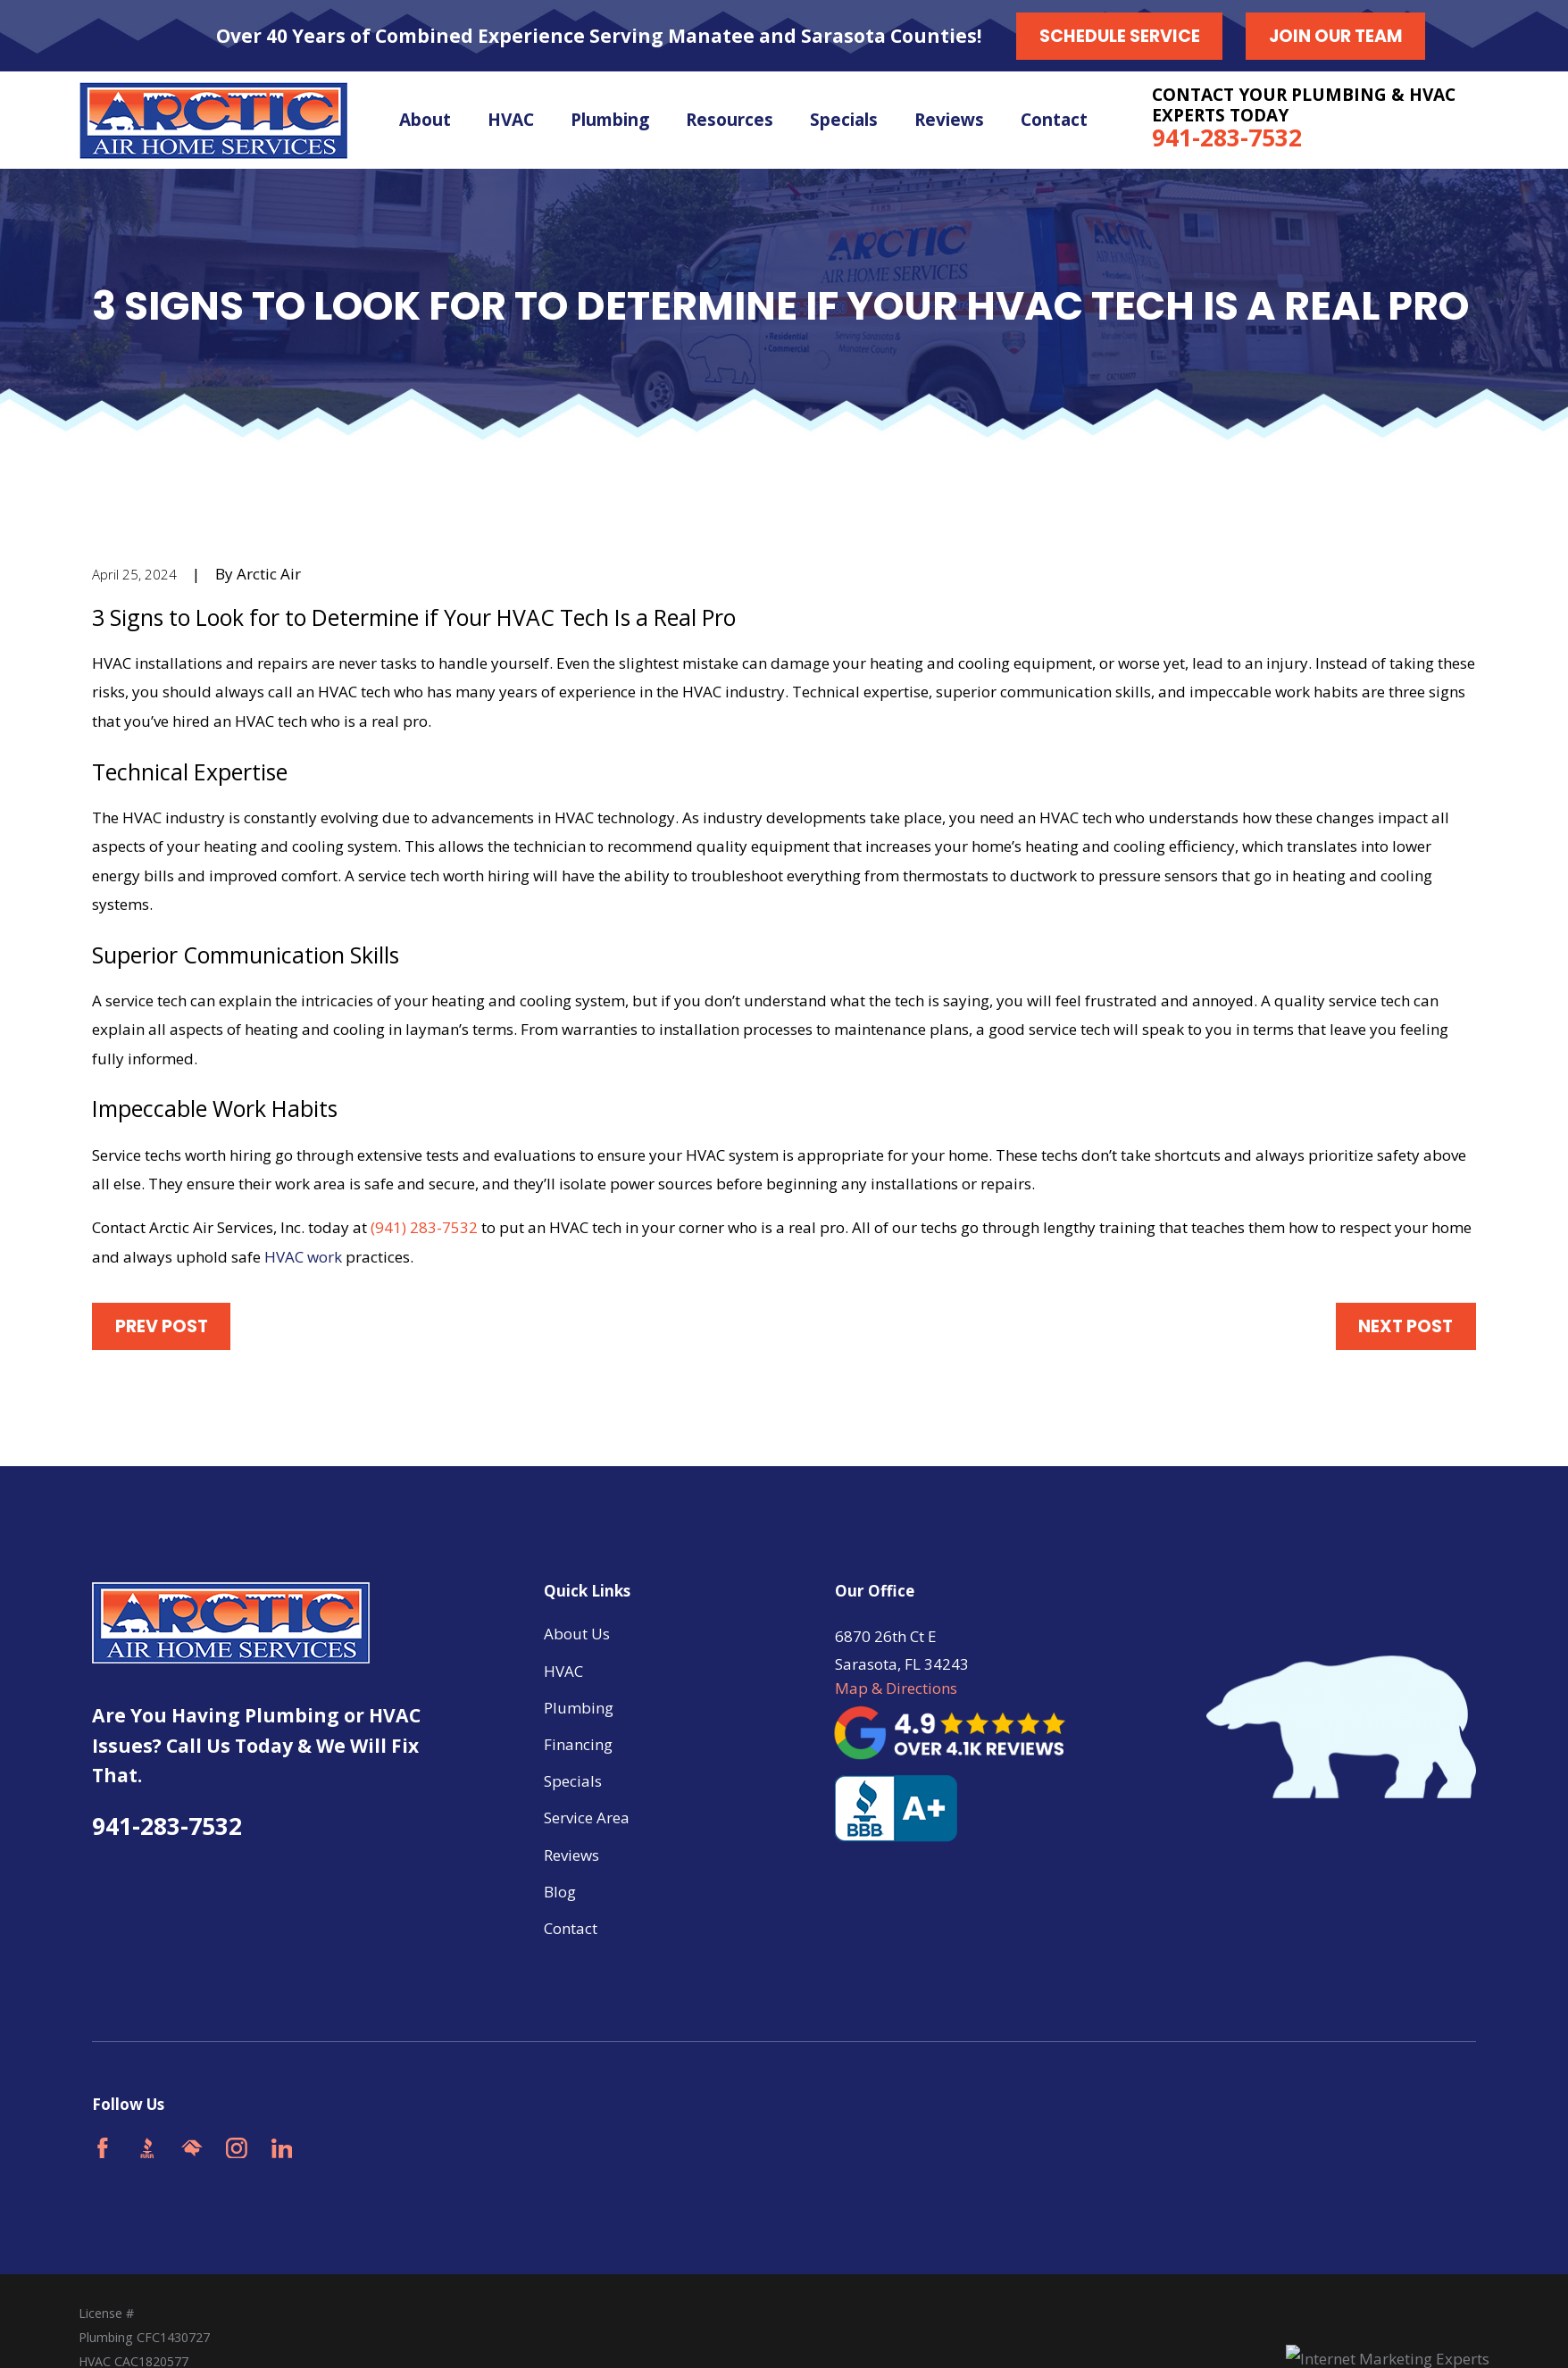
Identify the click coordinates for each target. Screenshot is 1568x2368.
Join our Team (1336, 36)
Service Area (587, 1817)
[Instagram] (236, 2148)
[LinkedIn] (282, 2148)
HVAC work (303, 1257)
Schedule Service (1119, 36)
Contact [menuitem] (1054, 119)
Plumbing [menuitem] (610, 119)
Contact (570, 1928)
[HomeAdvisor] (192, 2148)
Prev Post (161, 1326)
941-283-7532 (1227, 137)
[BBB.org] (147, 2148)
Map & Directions (896, 1688)
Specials (573, 1781)
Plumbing (578, 1707)
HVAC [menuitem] (511, 119)
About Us (577, 1633)
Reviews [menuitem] (949, 119)
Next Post (1405, 1326)
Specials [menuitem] (844, 119)
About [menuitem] (425, 119)
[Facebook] (102, 2148)
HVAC (563, 1671)
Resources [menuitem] (729, 119)
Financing (578, 1744)
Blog (560, 1891)
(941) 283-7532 (424, 1227)
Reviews (571, 1855)
